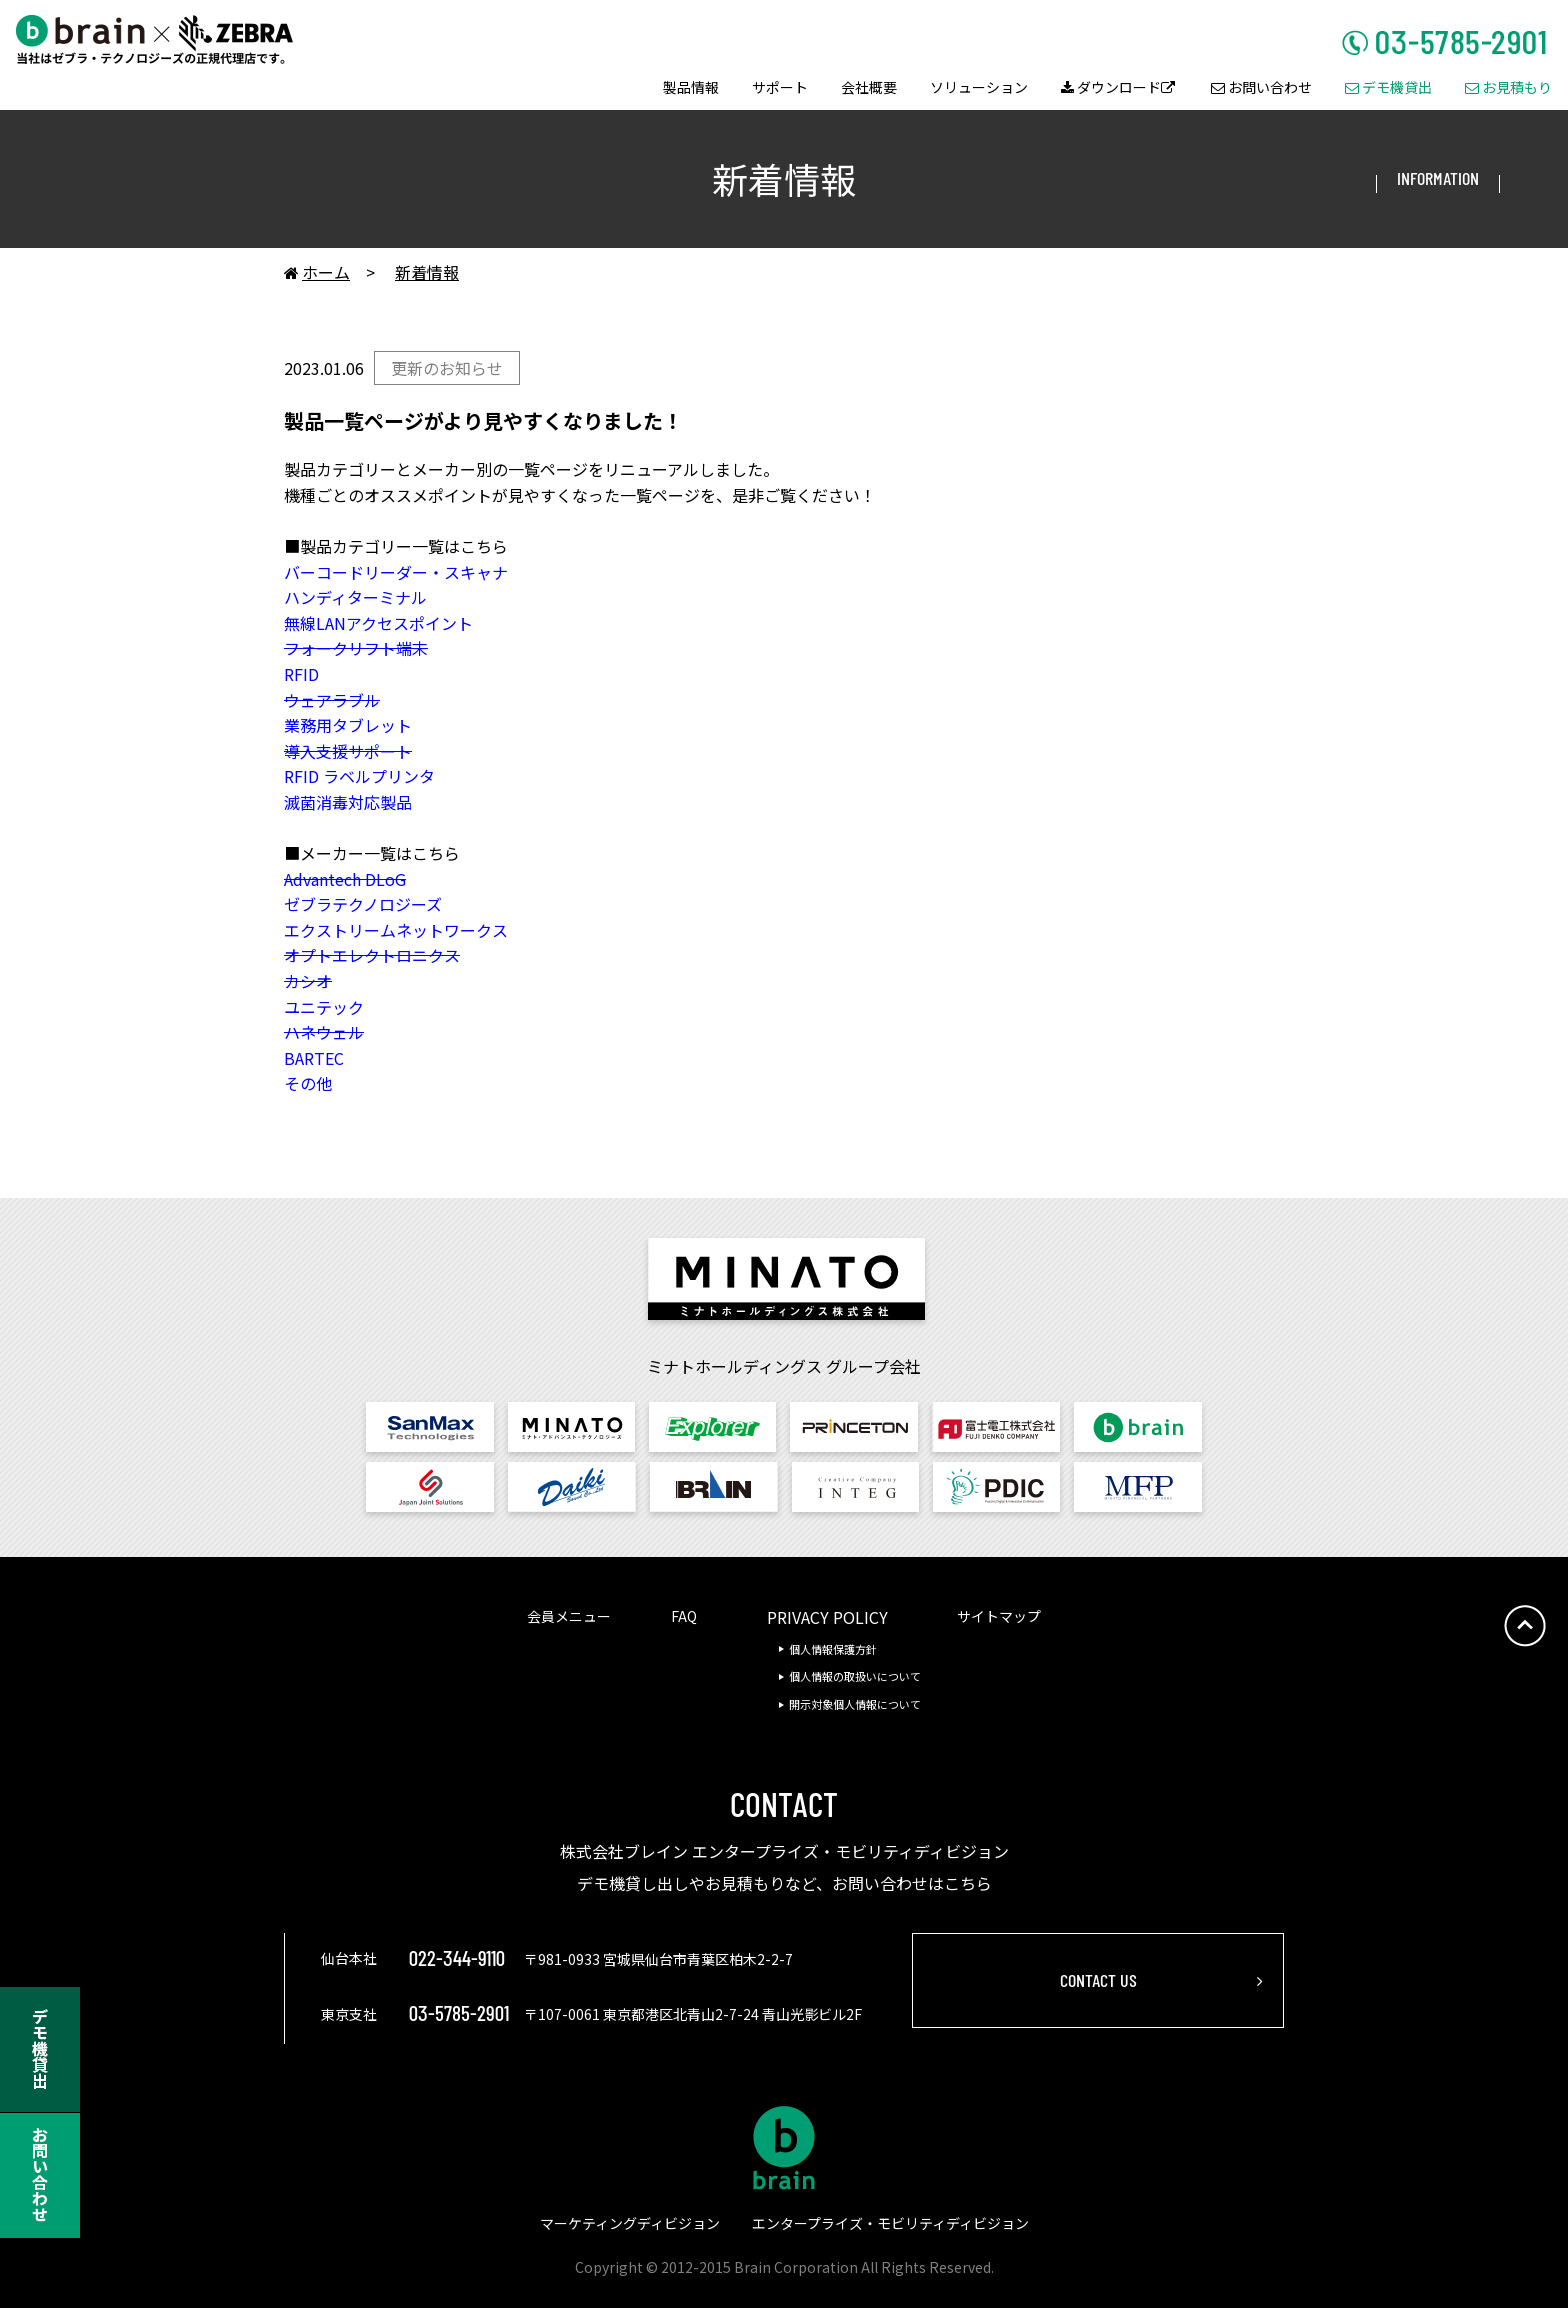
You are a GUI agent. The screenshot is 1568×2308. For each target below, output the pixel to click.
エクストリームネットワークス (396, 930)
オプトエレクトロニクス (372, 955)
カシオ (308, 981)
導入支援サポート (348, 751)
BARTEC (314, 1058)
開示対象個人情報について (855, 1704)
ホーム (317, 273)
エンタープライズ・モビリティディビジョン (890, 2223)
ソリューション (979, 88)
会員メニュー (569, 1616)
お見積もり (1508, 88)
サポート (780, 88)
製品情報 (691, 88)
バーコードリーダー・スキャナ (396, 572)
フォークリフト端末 (356, 648)
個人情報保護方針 (833, 1649)
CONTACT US (1098, 1980)
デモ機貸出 (1388, 88)
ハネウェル (324, 1032)
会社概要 (869, 88)
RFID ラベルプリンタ (359, 776)
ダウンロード (1118, 88)
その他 (308, 1083)
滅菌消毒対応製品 (348, 802)
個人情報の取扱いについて (855, 1676)
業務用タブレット (348, 725)
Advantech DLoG (345, 879)
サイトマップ (999, 1616)
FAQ (684, 1616)
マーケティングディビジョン (630, 2223)
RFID (301, 674)
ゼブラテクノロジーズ (363, 904)
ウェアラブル (332, 700)
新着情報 (427, 272)
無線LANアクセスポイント (378, 623)
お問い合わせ (1261, 88)
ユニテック (324, 1007)
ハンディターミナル (355, 597)
